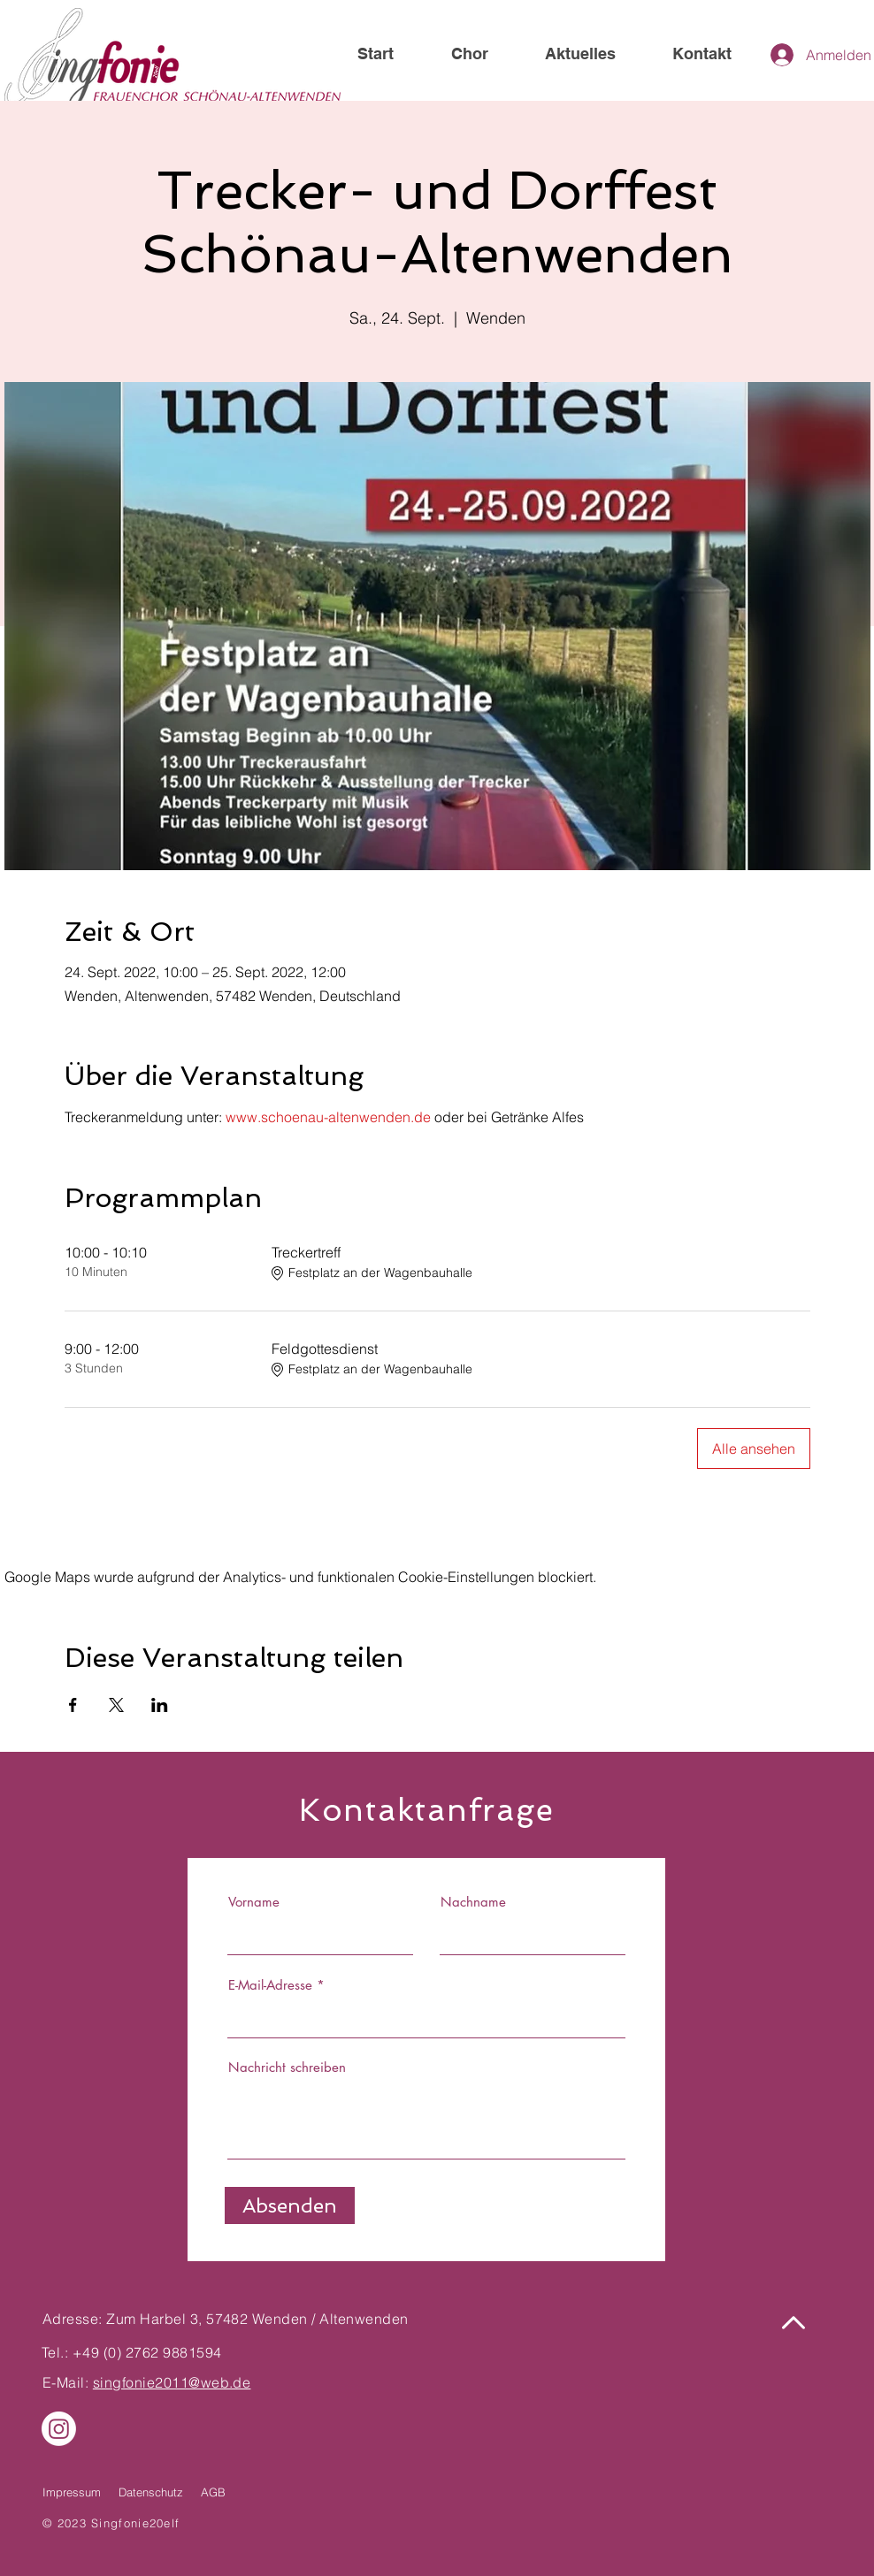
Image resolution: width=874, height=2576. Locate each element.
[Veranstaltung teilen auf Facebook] (73, 1705)
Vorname (254, 1901)
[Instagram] (59, 2429)
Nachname (473, 1901)
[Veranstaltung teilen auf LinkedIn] (159, 1705)
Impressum (71, 2492)
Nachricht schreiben (287, 2067)
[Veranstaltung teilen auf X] (116, 1705)
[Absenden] (290, 2205)
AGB (213, 2492)
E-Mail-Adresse (270, 1984)
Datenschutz (151, 2492)
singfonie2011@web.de (172, 2382)
